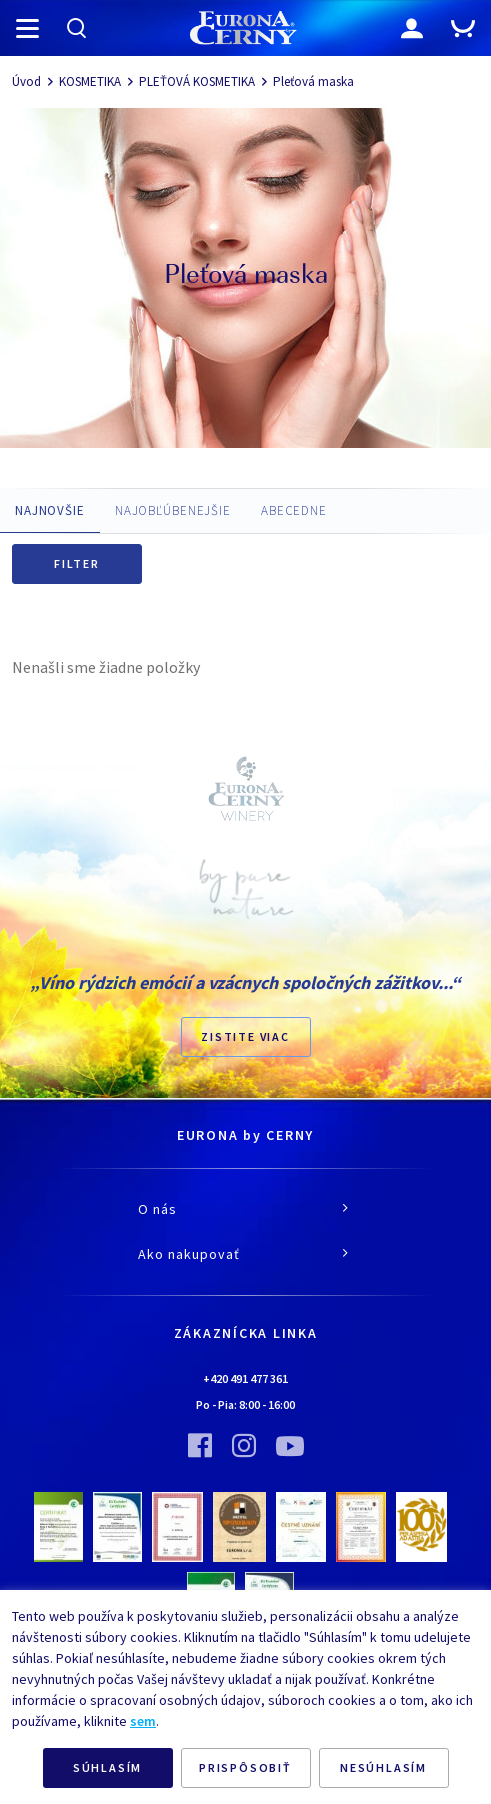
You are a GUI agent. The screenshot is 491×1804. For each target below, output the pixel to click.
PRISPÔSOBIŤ (245, 1767)
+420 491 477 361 (245, 1378)
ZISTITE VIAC (245, 1036)
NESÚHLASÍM (383, 1767)
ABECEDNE (294, 510)
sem (143, 1721)
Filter (77, 563)
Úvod (26, 81)
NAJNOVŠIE (50, 510)
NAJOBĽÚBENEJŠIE (173, 510)
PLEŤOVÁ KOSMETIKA (197, 81)
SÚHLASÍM (107, 1767)
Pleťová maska (313, 81)
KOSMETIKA (90, 81)
